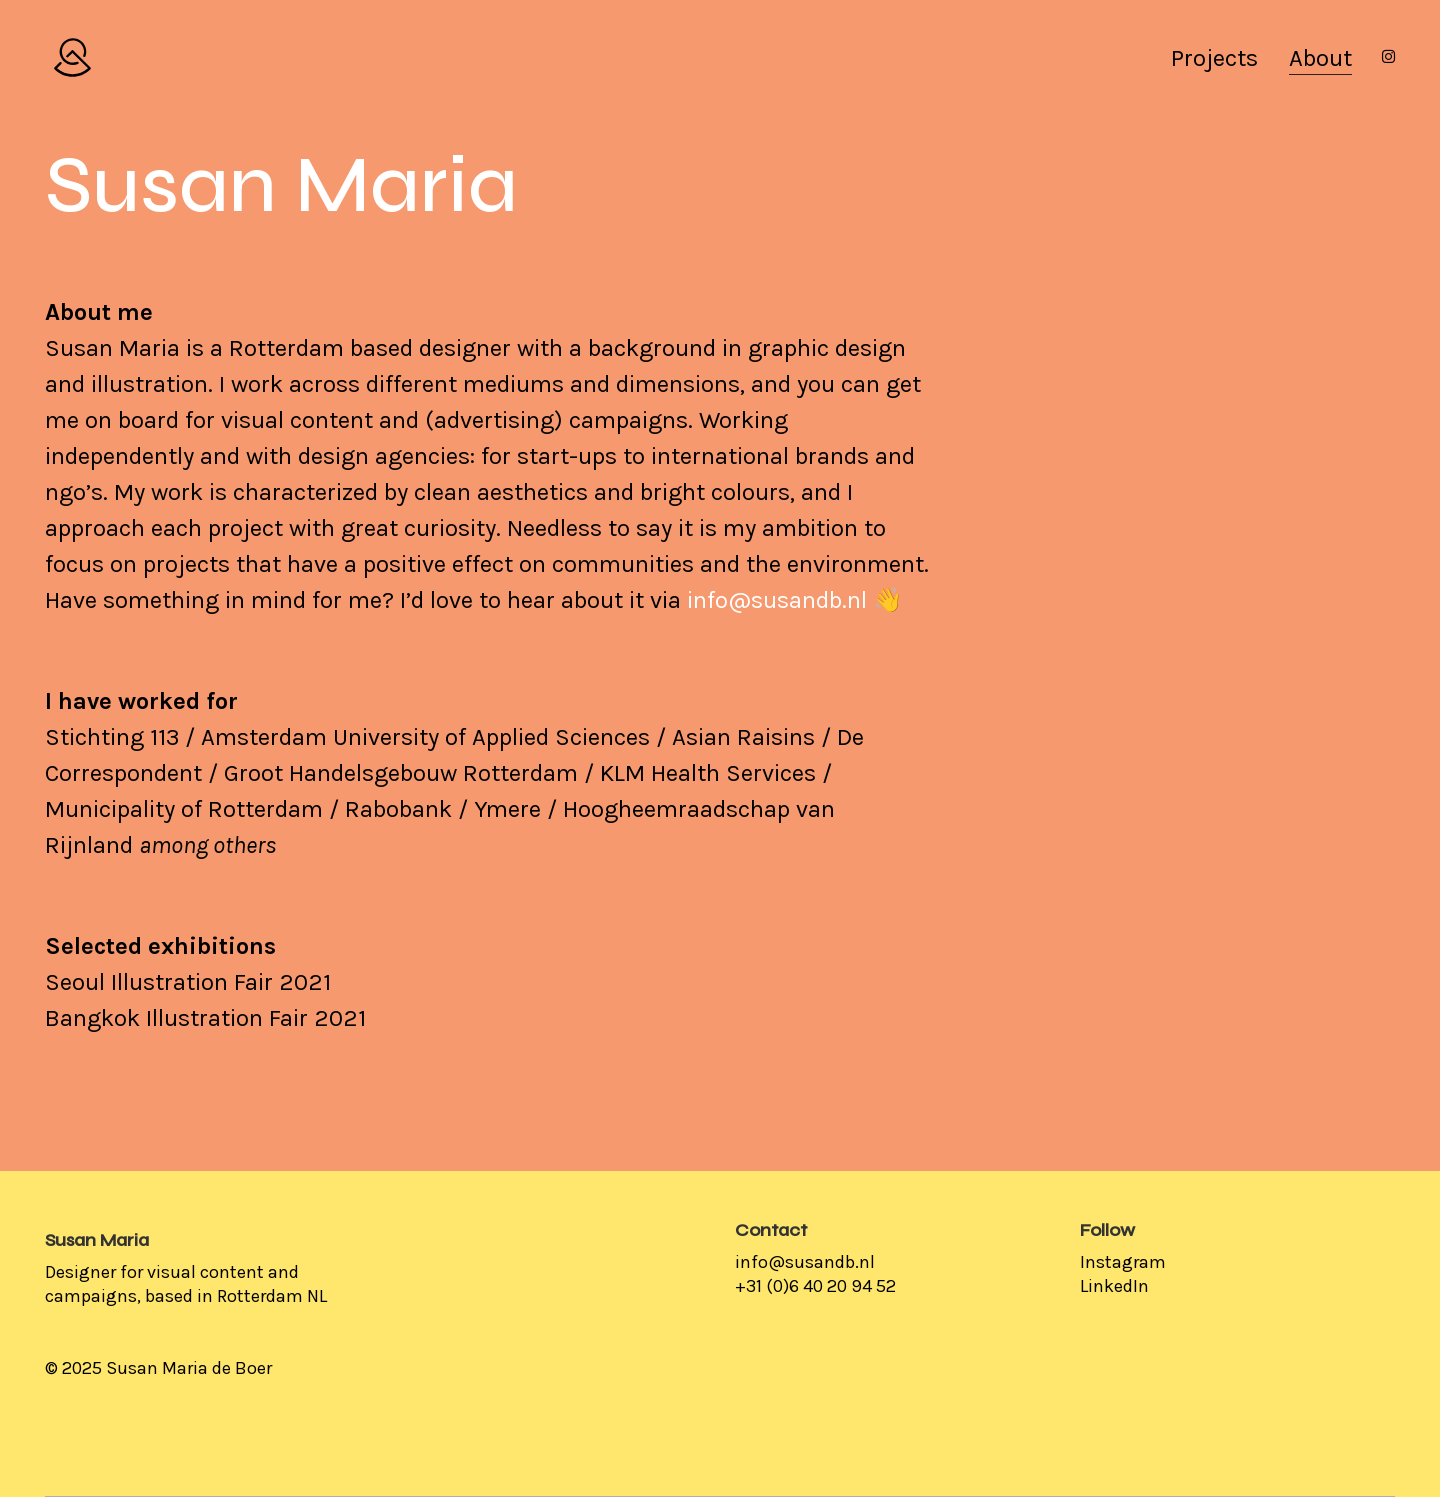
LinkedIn (1114, 1286)
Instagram (1123, 1262)
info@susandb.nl (777, 600)
